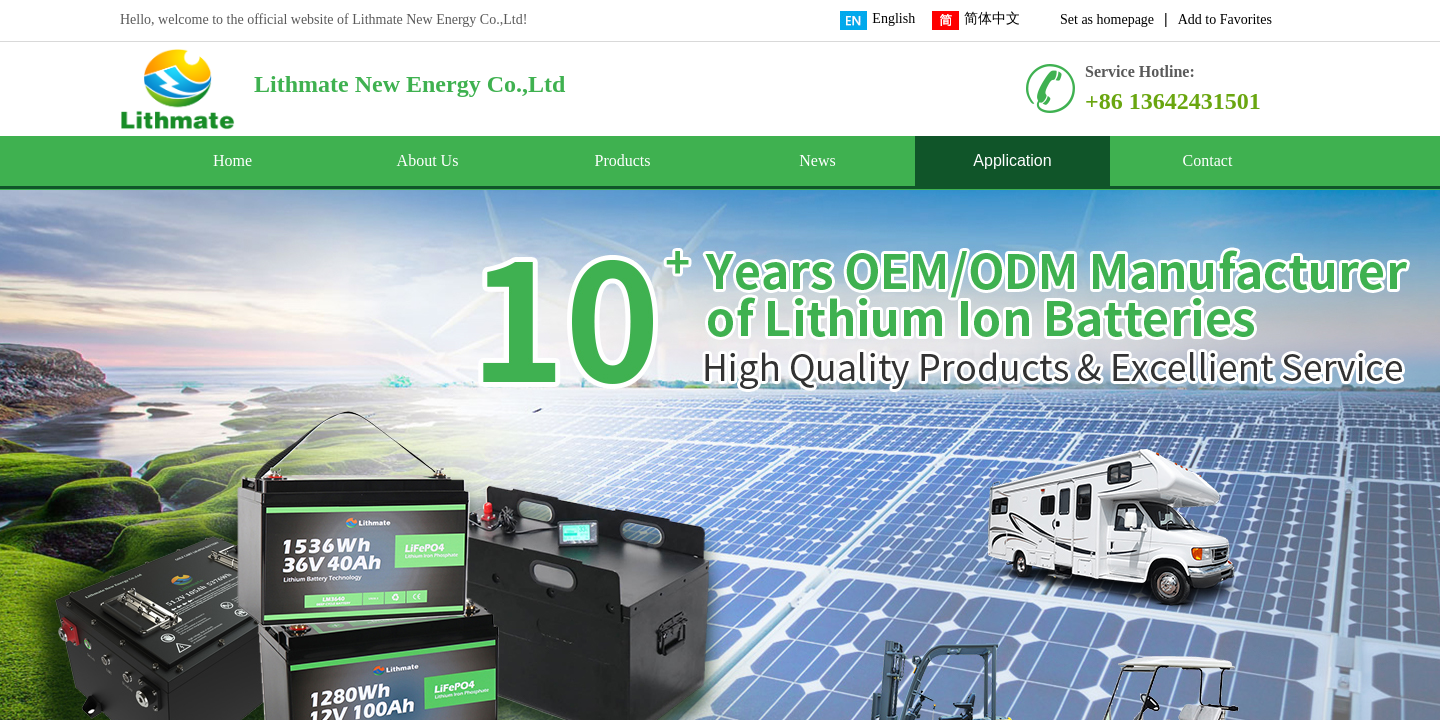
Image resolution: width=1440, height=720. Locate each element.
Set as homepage (1107, 19)
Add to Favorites (1225, 19)
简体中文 (976, 20)
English (877, 20)
